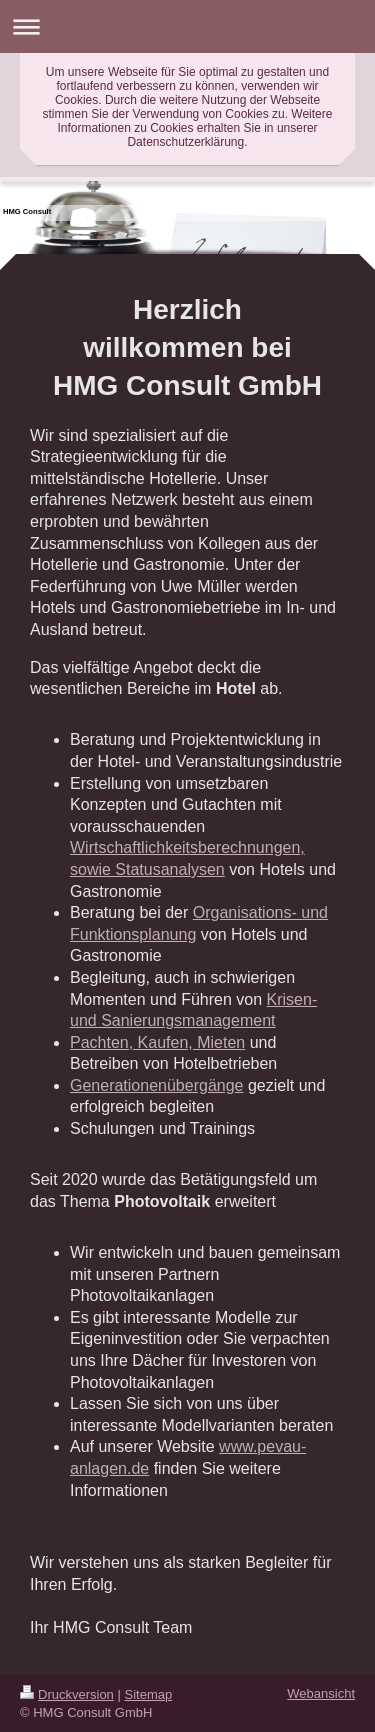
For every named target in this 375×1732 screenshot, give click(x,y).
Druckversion (67, 1694)
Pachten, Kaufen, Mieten (157, 1042)
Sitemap (149, 1694)
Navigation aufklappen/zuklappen (187, 26)
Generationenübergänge (156, 1085)
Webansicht (321, 1693)
